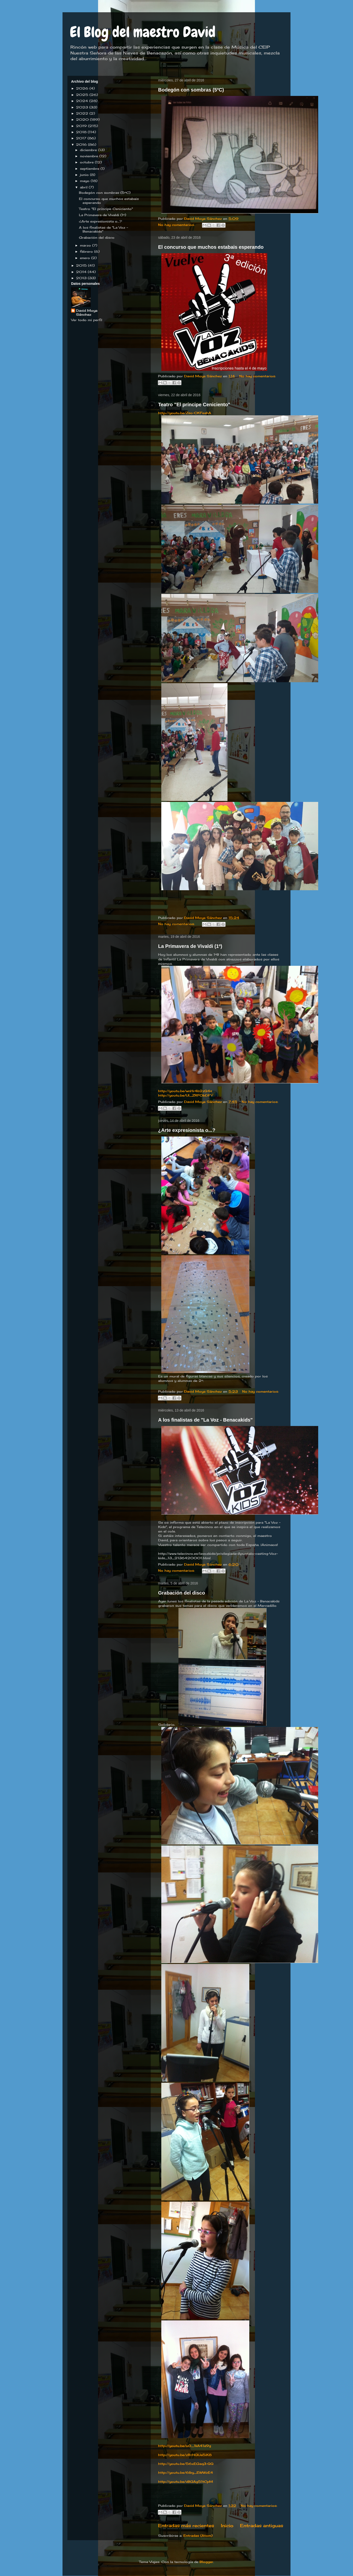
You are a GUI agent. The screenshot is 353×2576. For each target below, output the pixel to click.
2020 (83, 119)
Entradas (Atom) (198, 2535)
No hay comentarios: (177, 225)
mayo (85, 181)
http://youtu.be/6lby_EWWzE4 (185, 2472)
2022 (82, 113)
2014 (82, 272)
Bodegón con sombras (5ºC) (191, 89)
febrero (87, 251)
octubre (87, 162)
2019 (82, 126)
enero (85, 258)
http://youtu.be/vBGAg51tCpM (185, 2482)
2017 (82, 138)
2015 (82, 265)
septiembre (90, 168)
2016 (82, 144)
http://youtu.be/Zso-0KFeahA (184, 413)
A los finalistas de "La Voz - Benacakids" (205, 1420)
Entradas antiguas (261, 2525)
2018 (82, 132)
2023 (82, 107)
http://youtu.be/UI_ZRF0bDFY (185, 1095)
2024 (82, 101)
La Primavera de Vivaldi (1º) (190, 946)
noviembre (89, 156)
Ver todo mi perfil (86, 320)
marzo (86, 245)
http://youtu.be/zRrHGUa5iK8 (185, 2455)
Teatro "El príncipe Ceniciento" (194, 404)
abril (84, 187)
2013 (82, 278)
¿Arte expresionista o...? (186, 1130)
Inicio (227, 2525)
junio (85, 175)
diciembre (89, 150)
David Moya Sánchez (86, 312)
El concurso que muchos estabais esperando (211, 247)
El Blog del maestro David (142, 32)
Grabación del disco (181, 1592)
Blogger (206, 2562)
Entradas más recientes (186, 2525)
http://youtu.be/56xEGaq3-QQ (186, 2464)
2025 (82, 95)
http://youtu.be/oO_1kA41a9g (184, 2446)
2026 (82, 88)
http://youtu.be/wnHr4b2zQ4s (185, 1091)
